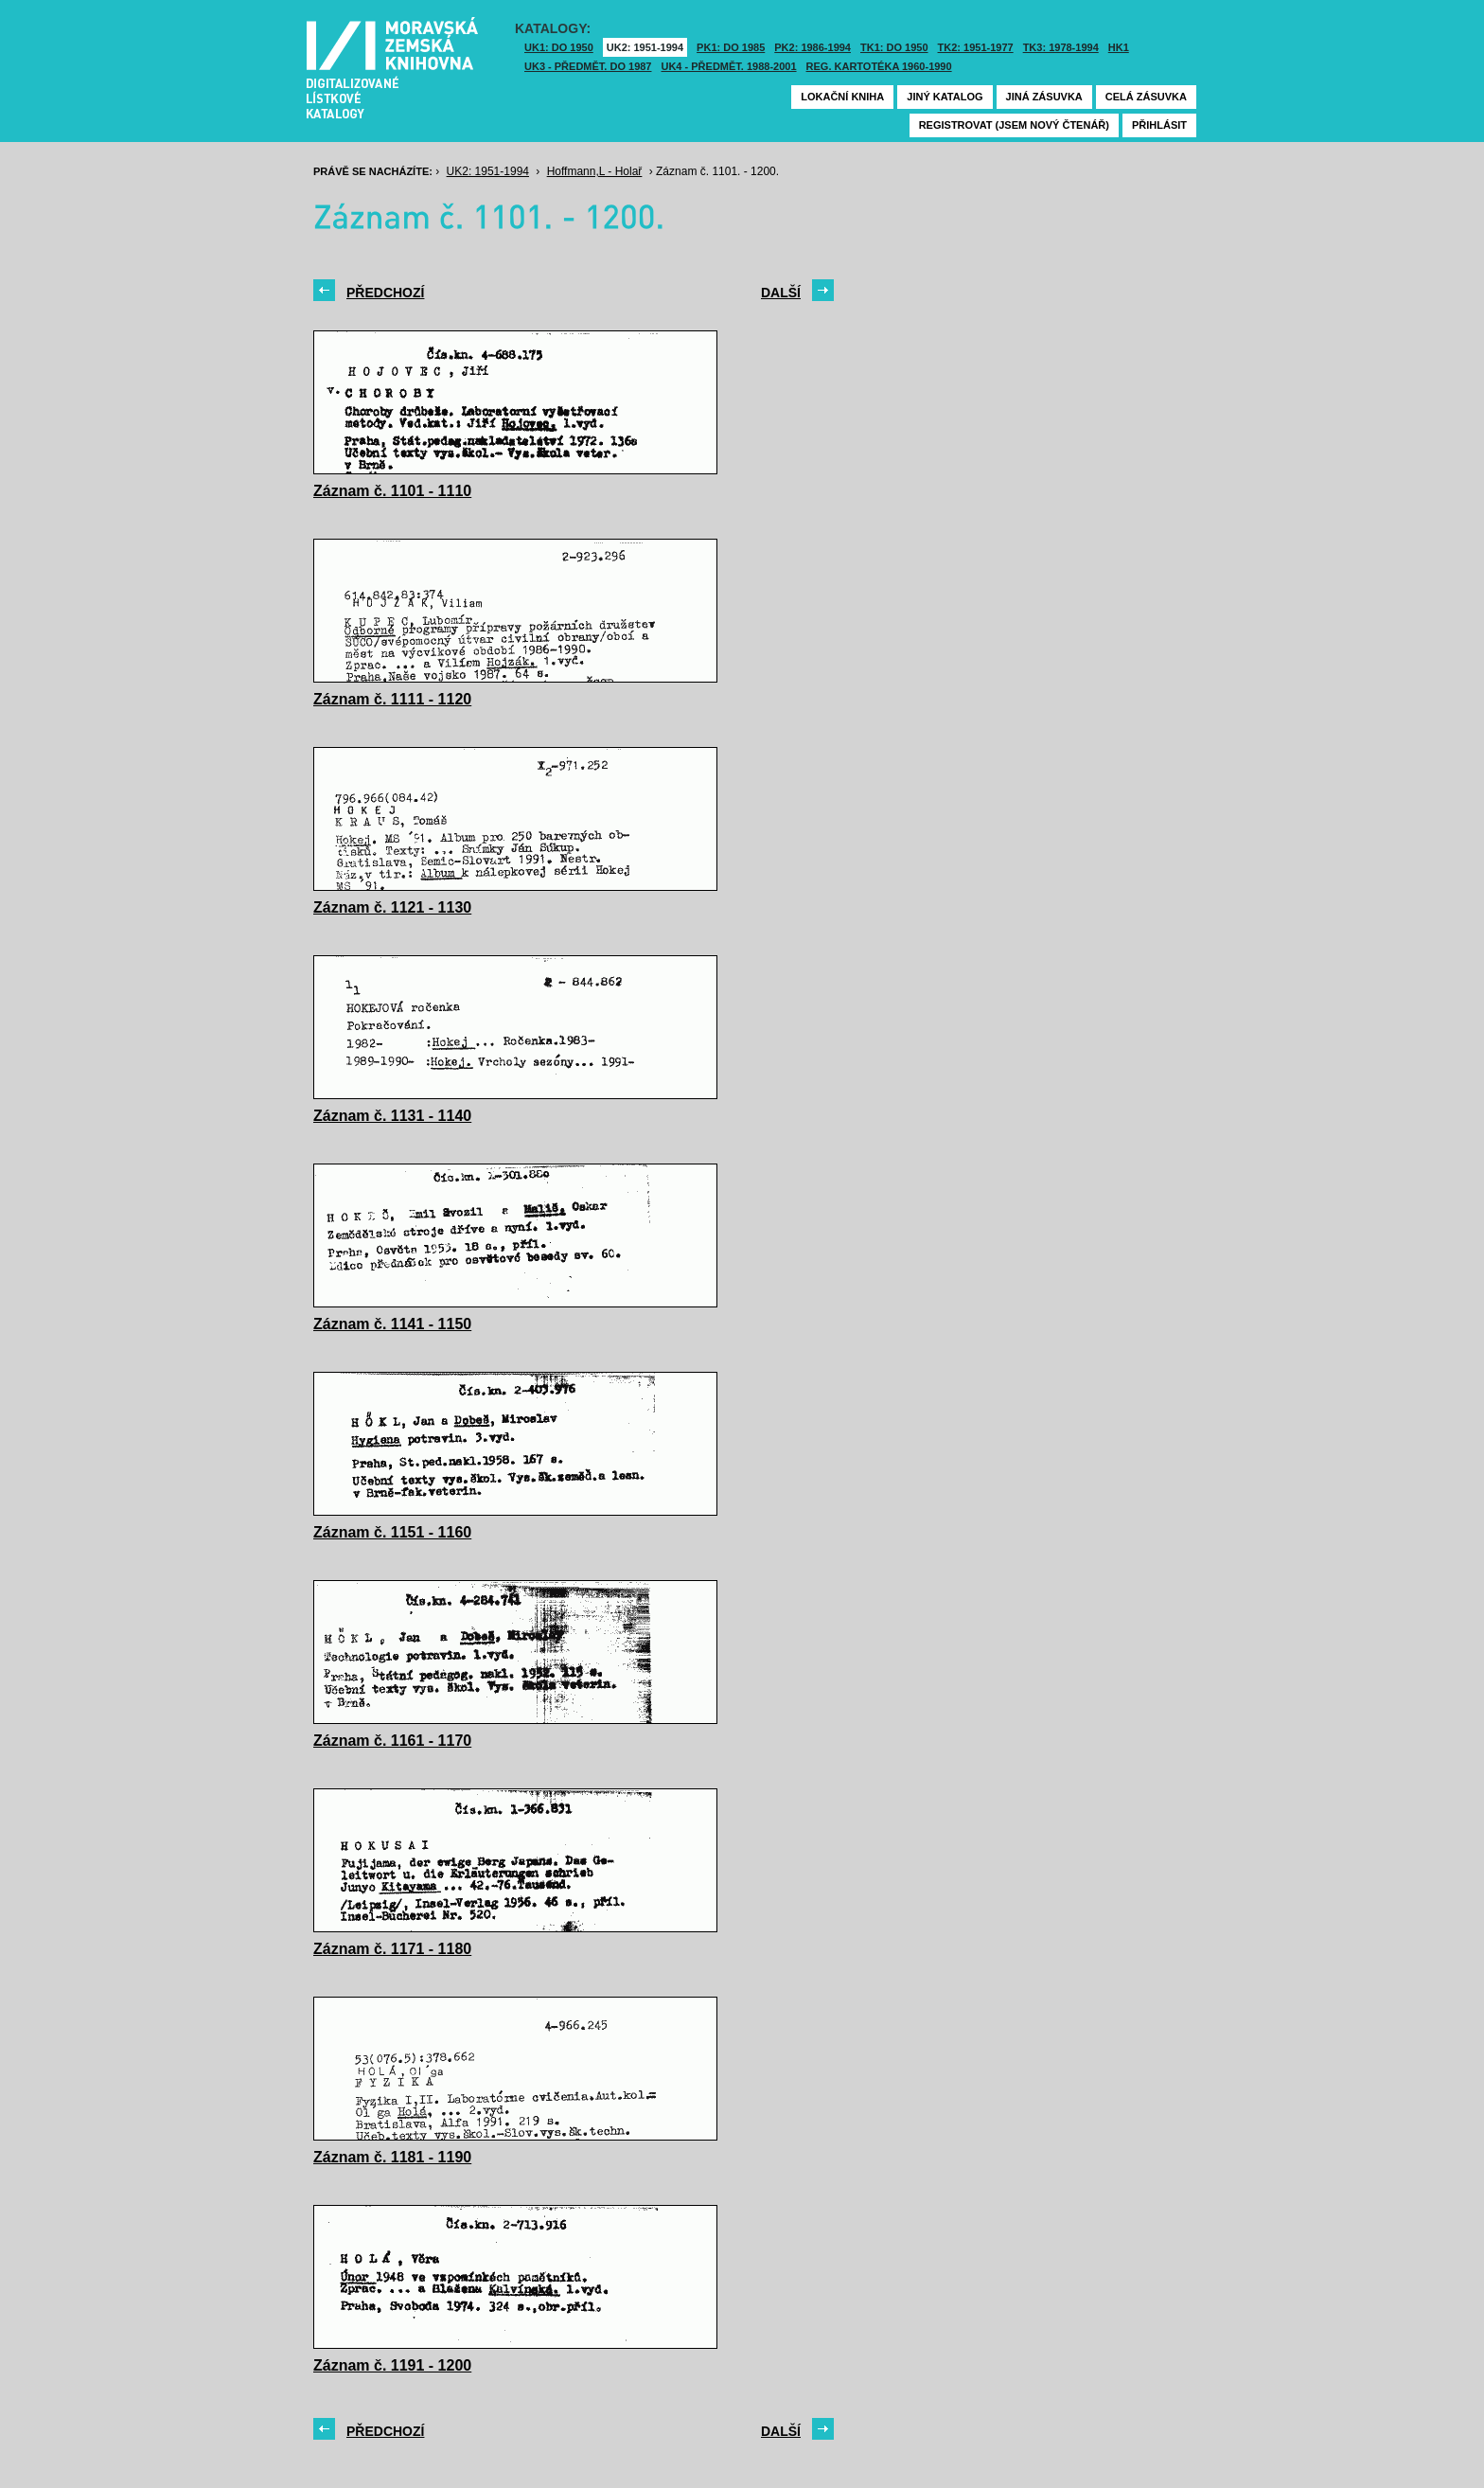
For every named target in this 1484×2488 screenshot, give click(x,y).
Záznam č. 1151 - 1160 (392, 1532)
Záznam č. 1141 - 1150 (392, 1324)
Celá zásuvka (1146, 96)
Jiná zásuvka (1044, 96)
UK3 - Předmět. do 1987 (587, 66)
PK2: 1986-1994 (812, 47)
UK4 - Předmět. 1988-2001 (728, 66)
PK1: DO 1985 (731, 47)
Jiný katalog (944, 96)
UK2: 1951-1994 (645, 47)
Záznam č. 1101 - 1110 (392, 491)
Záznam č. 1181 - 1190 (392, 2157)
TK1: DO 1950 (894, 47)
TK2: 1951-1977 (976, 47)
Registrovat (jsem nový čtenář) (1014, 125)
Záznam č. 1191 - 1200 (392, 2365)
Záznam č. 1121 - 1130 (392, 907)
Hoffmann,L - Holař (595, 171)
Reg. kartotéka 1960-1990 (879, 66)
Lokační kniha (842, 96)
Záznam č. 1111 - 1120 (392, 699)
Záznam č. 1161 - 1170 (392, 1741)
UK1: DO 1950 (558, 47)
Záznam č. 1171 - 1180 (392, 1949)
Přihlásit (1159, 125)
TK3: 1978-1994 (1061, 47)
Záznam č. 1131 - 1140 (392, 1116)
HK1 (1118, 47)
